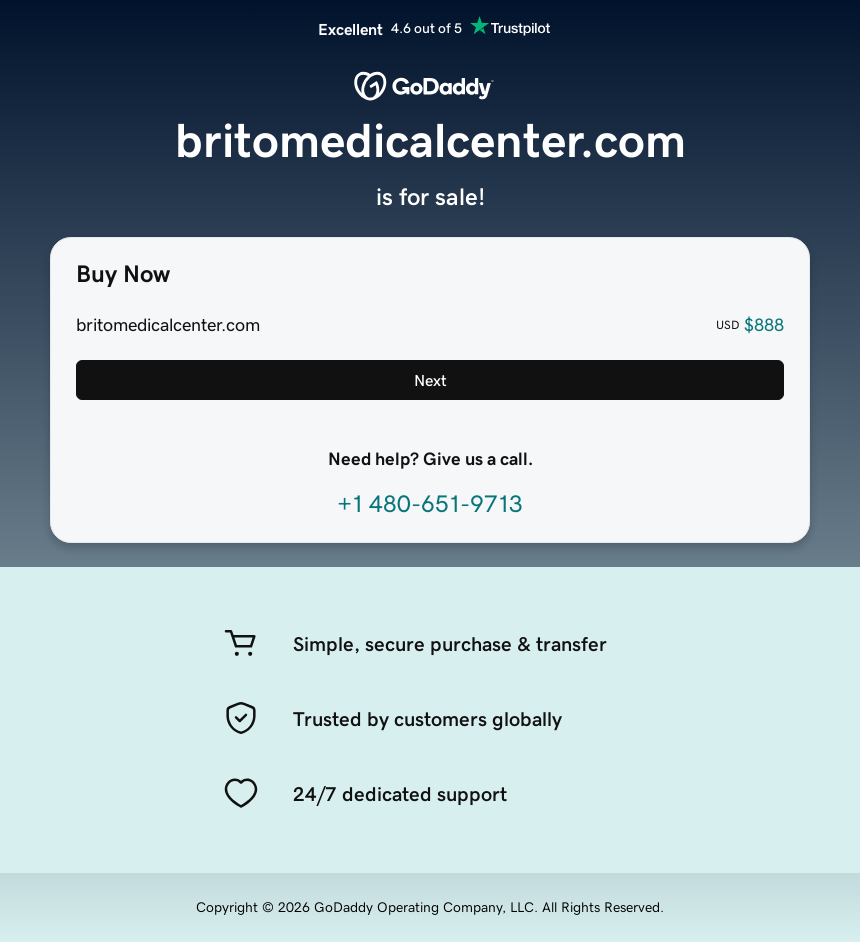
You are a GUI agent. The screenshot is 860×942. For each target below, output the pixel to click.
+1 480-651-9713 (430, 504)
